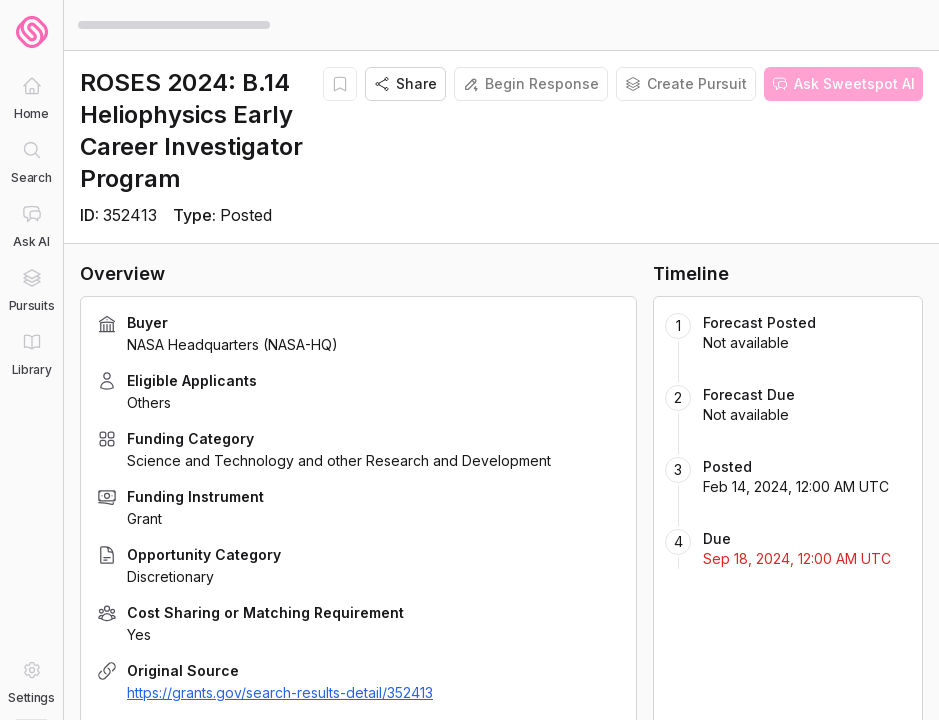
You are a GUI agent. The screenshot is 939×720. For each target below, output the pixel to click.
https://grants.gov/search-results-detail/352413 (280, 692)
